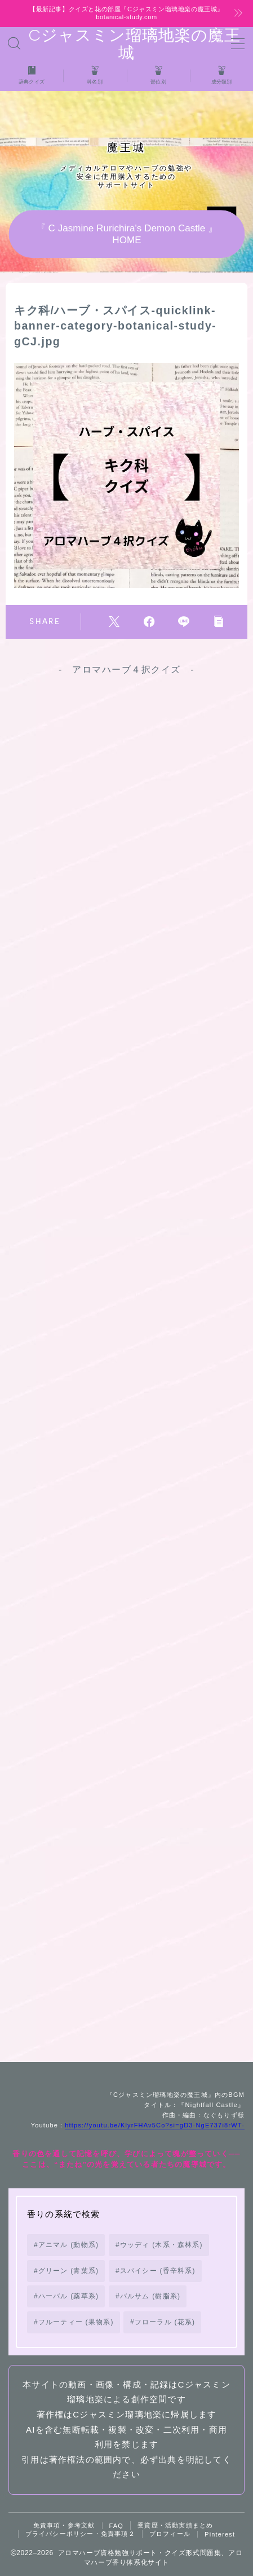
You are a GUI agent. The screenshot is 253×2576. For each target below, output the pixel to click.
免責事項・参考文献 (64, 2525)
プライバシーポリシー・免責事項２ (80, 2533)
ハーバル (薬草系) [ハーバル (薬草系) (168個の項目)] (68, 2296)
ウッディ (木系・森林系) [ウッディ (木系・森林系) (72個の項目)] (161, 2245)
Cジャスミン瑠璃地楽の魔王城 (126, 44)
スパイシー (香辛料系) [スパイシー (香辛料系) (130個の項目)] (158, 2271)
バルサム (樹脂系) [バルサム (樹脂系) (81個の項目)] (150, 2296)
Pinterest (220, 2534)
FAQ (116, 2525)
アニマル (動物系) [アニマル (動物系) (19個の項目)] (68, 2245)
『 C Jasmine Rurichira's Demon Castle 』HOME (126, 234)
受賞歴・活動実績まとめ (175, 2525)
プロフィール (169, 2533)
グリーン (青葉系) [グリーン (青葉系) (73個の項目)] (68, 2271)
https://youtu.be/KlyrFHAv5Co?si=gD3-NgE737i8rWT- (155, 2125)
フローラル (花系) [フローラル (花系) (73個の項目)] (165, 2322)
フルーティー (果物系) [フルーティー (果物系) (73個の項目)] (76, 2322)
